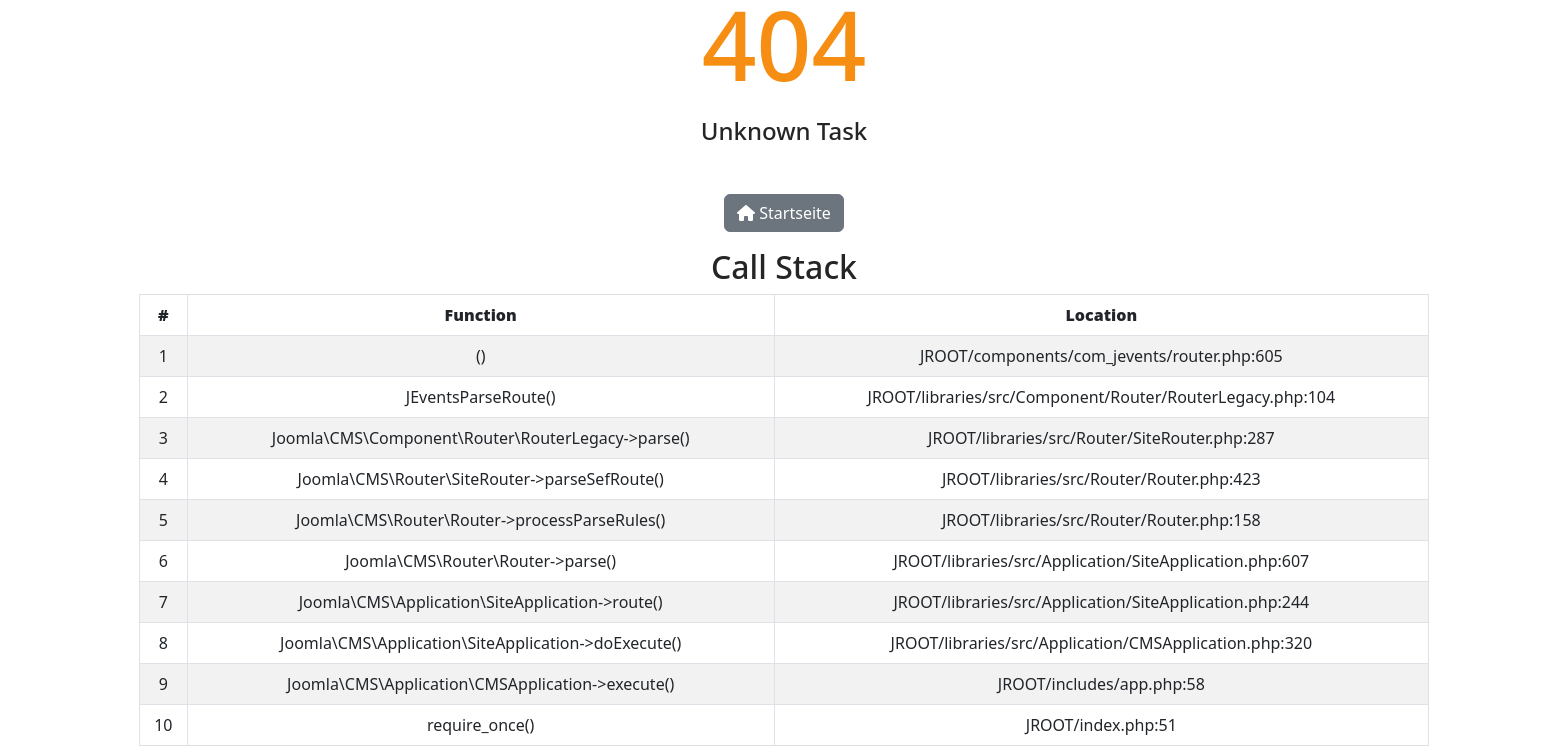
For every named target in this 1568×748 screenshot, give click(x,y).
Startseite (784, 213)
